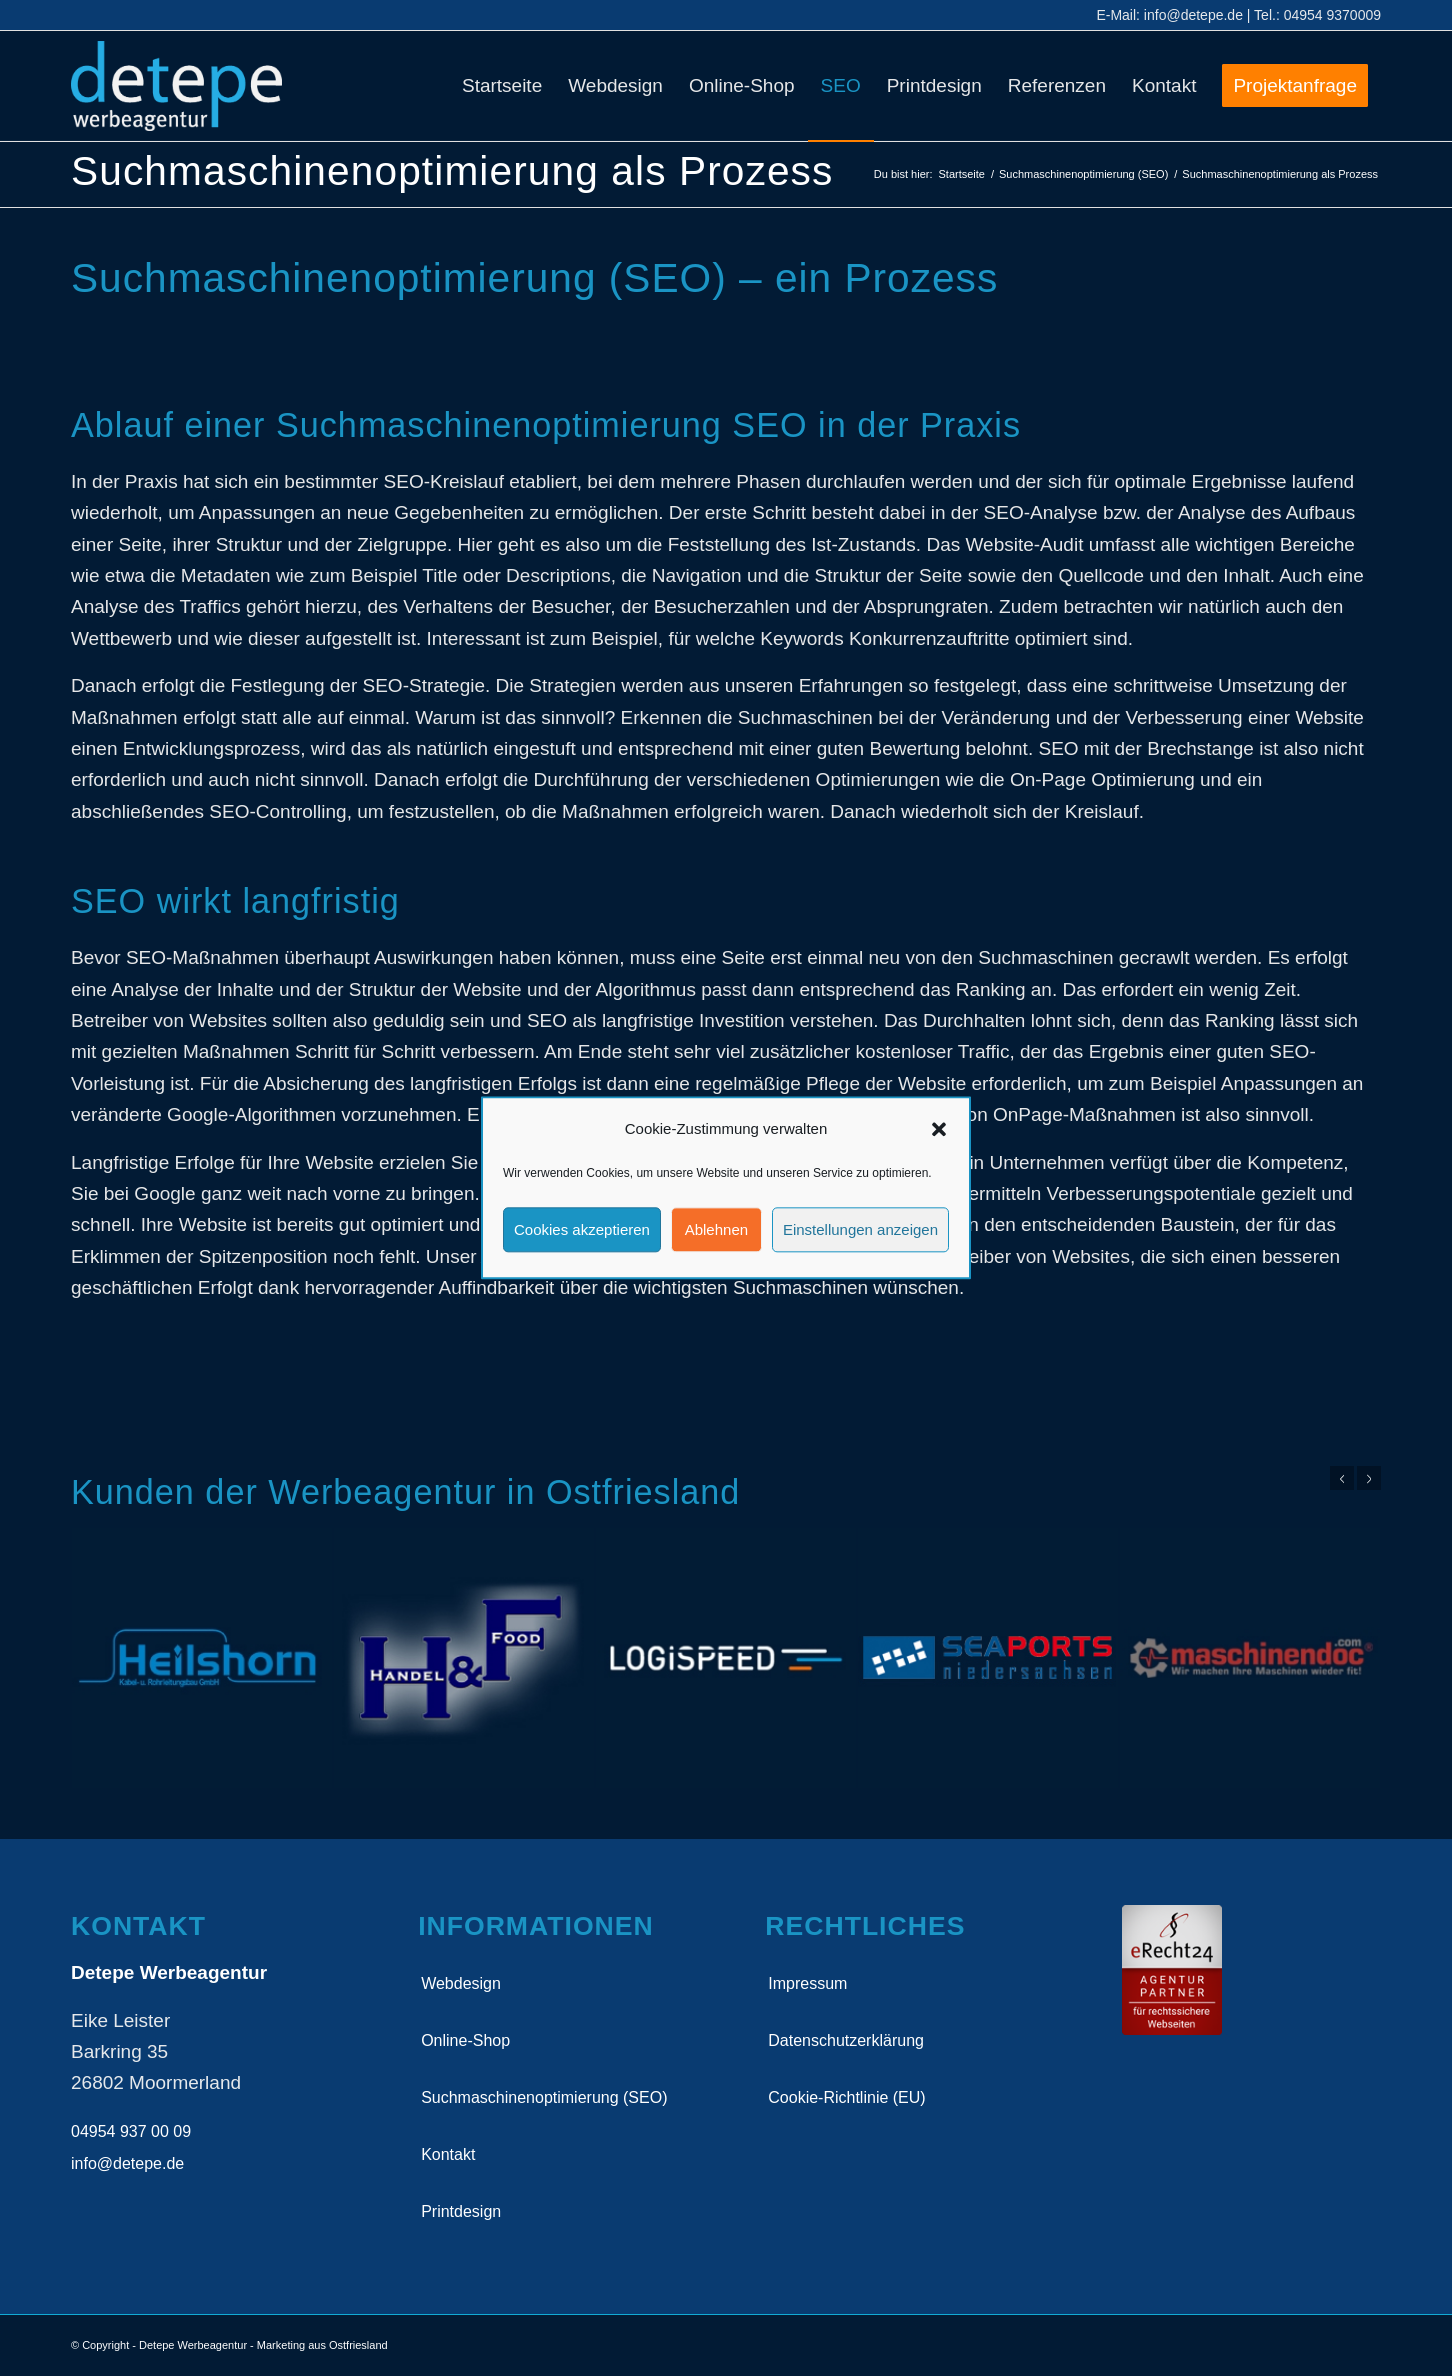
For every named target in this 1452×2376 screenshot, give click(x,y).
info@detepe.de (1193, 15)
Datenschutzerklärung (846, 2040)
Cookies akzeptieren (582, 1229)
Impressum (807, 1983)
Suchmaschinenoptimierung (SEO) (544, 2097)
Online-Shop (465, 2040)
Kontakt (448, 2154)
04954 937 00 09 (131, 2131)
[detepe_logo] (176, 86)
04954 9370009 (1332, 15)
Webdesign (461, 1983)
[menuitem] (502, 86)
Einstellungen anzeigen (860, 1229)
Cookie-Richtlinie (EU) (846, 2097)
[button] (939, 1129)
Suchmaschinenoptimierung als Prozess (452, 171)
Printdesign (461, 2211)
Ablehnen (716, 1229)
